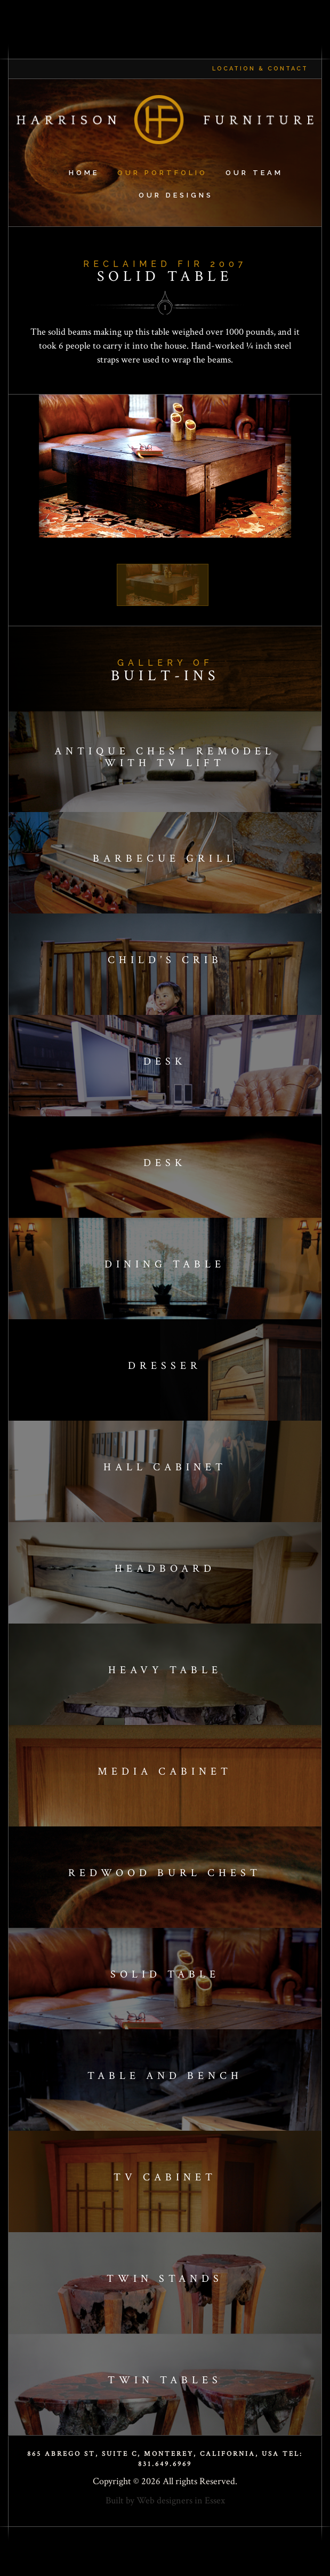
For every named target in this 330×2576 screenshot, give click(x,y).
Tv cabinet (165, 2177)
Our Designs (176, 195)
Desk (165, 1061)
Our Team (254, 173)
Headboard (165, 1568)
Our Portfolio (162, 173)
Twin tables (165, 2380)
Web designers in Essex (180, 2500)
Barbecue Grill (165, 858)
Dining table (164, 1264)
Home (84, 173)
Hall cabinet (165, 1467)
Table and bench (165, 2076)
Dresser (165, 1366)
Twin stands (165, 2279)
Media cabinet (165, 1771)
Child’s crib (165, 960)
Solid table (165, 1974)
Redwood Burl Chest (164, 1873)
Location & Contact (260, 68)
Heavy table (165, 1670)
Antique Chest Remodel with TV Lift (164, 757)
